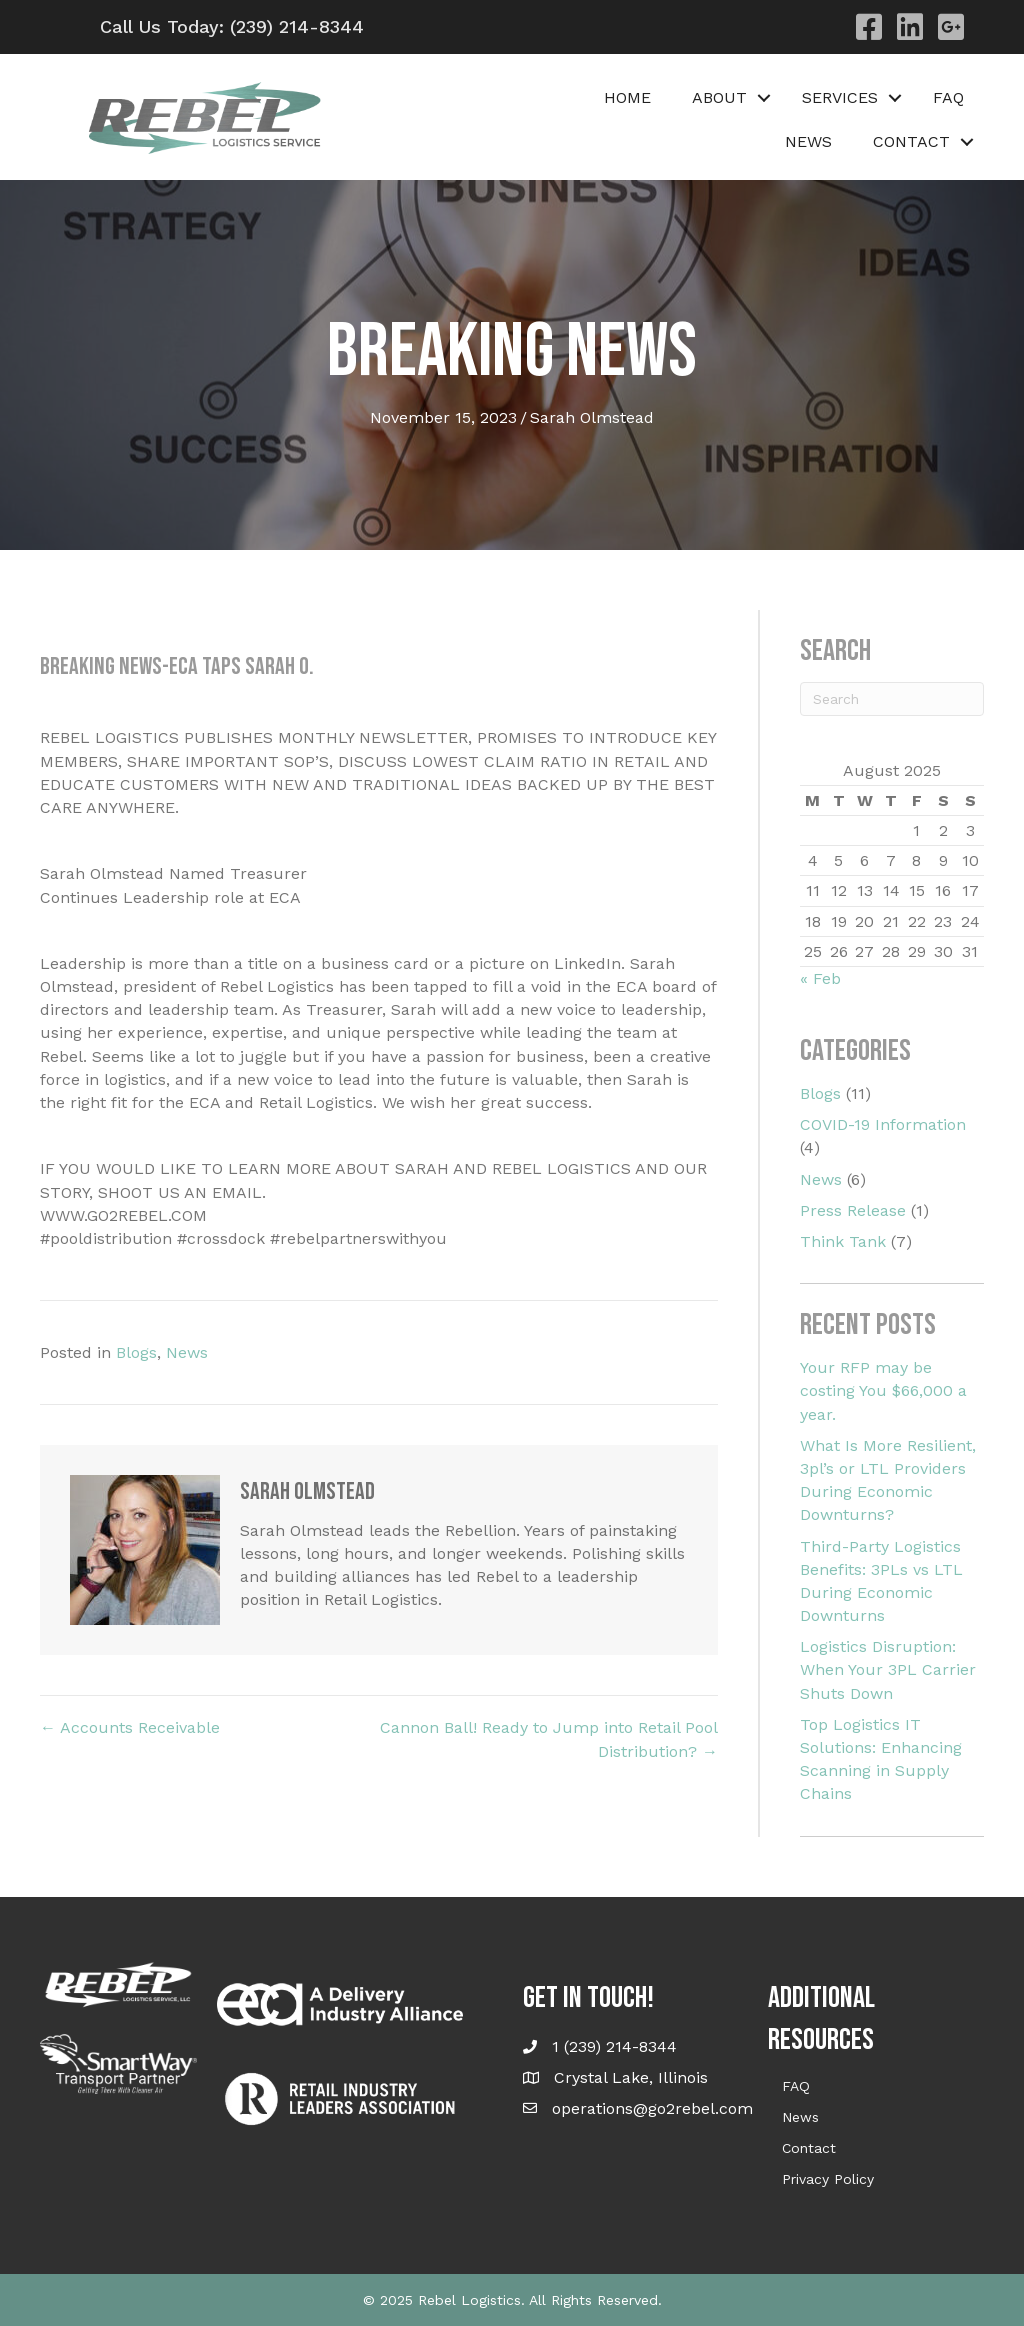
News (808, 141)
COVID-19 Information (883, 1124)
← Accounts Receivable (130, 1727)
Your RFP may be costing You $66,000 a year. (883, 1390)
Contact (911, 141)
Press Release (853, 1210)
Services (840, 97)
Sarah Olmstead (592, 417)
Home (627, 97)
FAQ (948, 97)
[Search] (892, 699)
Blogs (136, 1352)
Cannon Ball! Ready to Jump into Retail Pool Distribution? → (549, 1739)
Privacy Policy (828, 2179)
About (719, 97)
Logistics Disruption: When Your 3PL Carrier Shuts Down (888, 1669)
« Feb (820, 978)
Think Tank (843, 1241)
